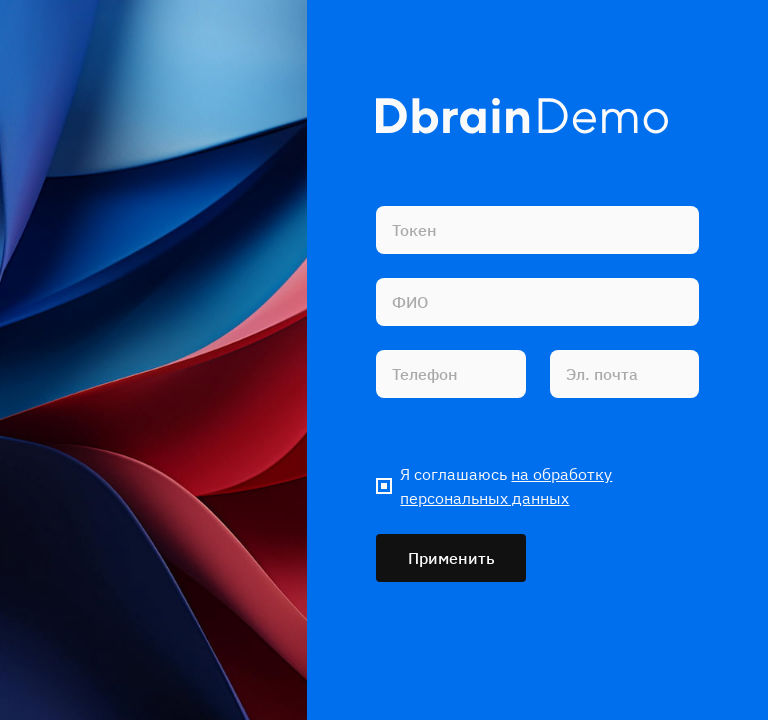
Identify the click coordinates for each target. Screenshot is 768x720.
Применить (451, 558)
